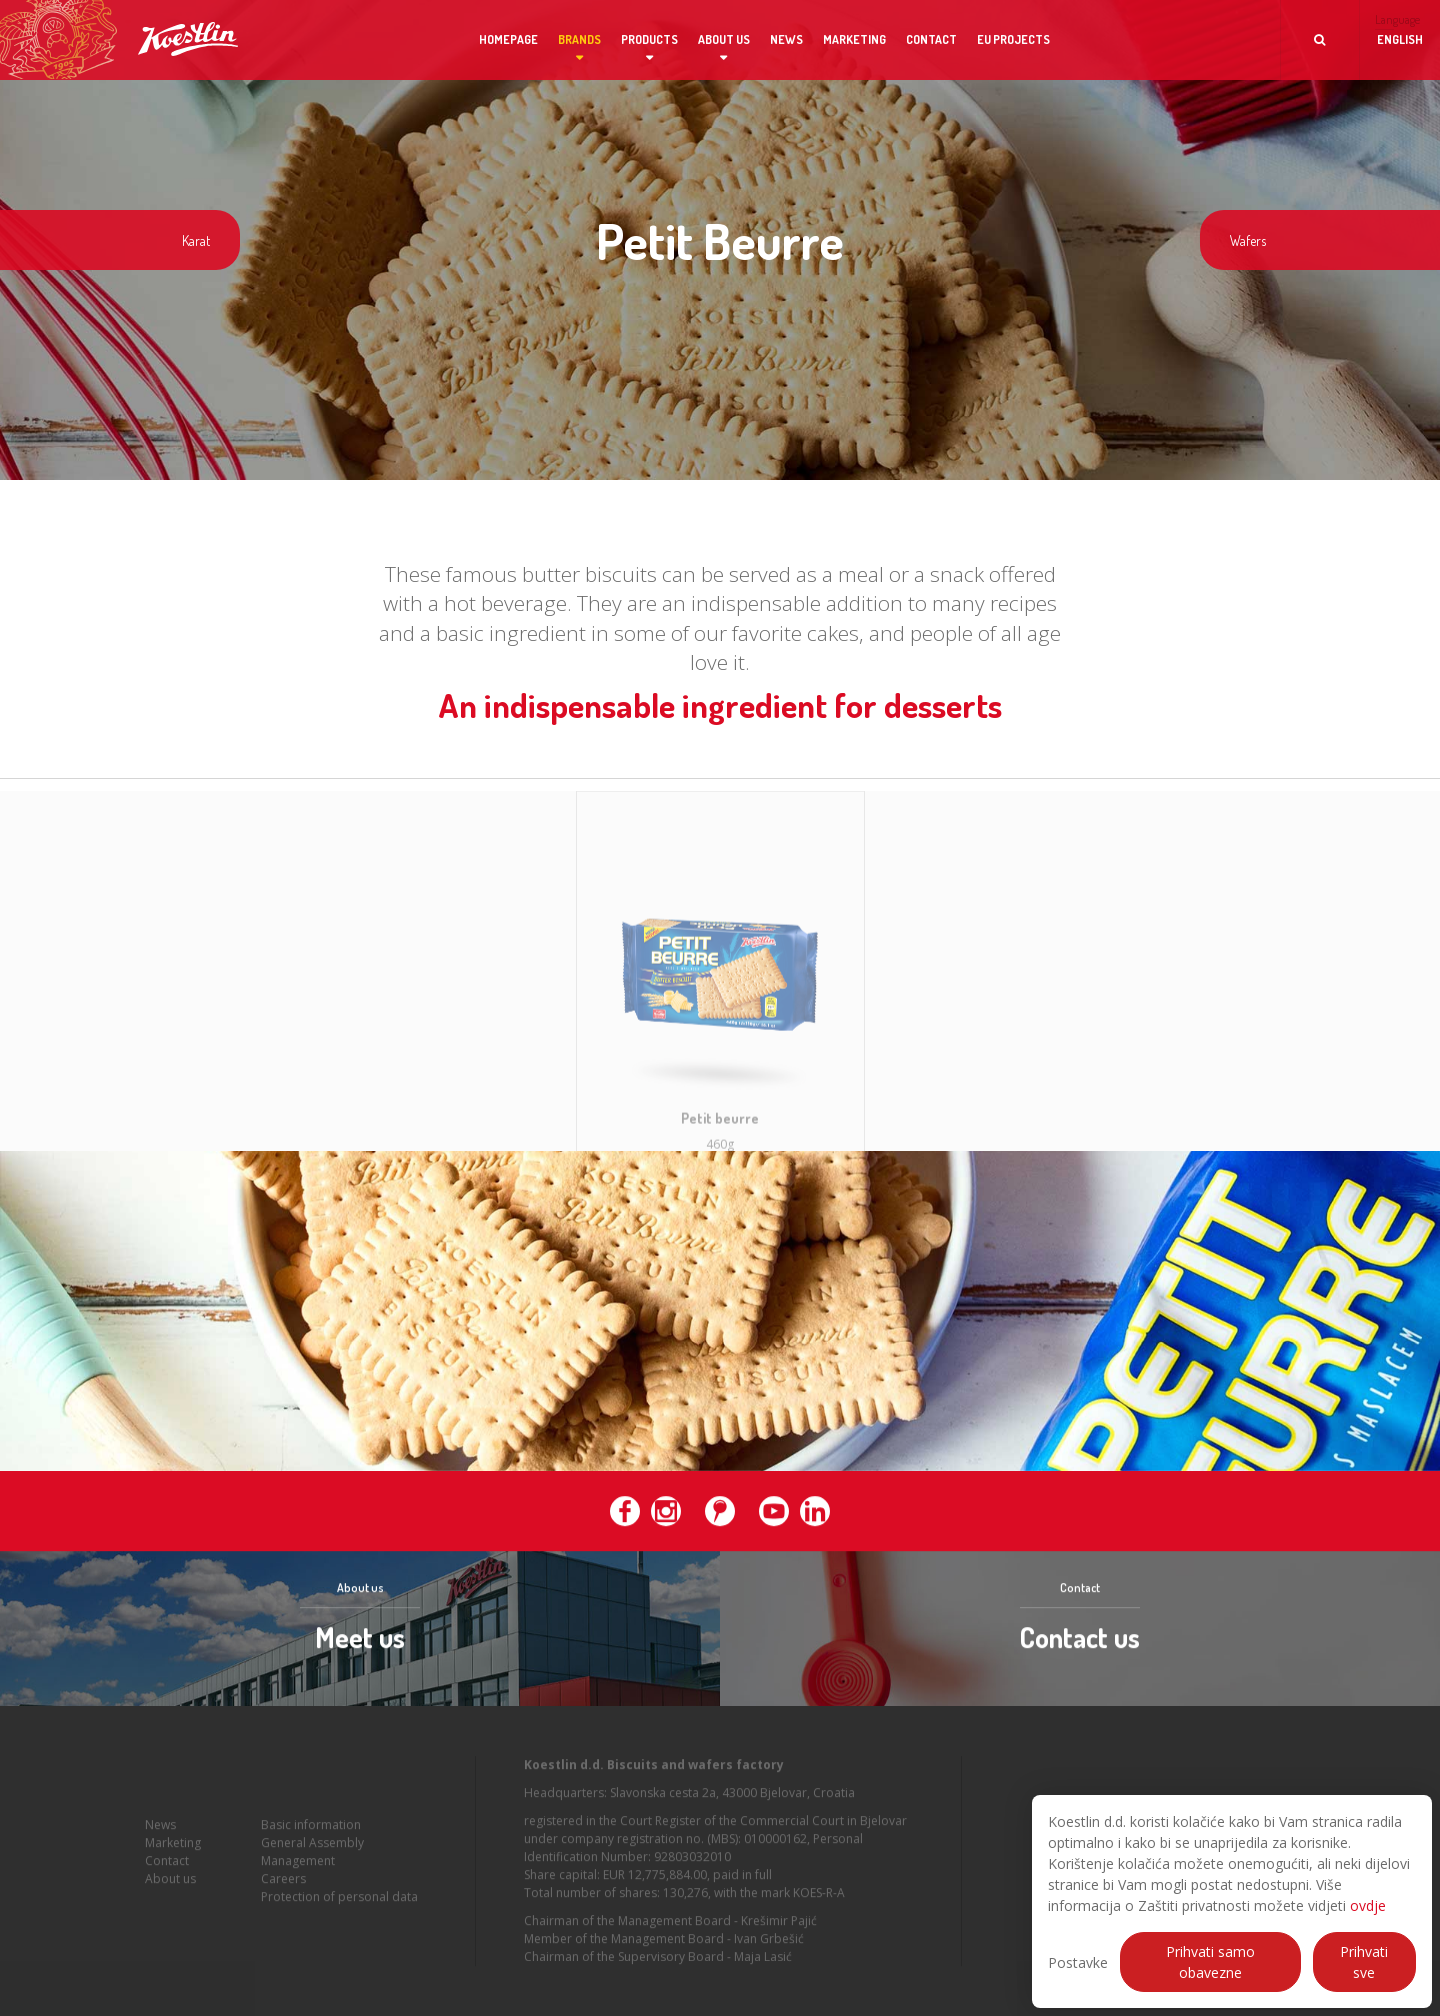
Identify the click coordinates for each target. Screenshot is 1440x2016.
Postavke (1078, 1962)
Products (649, 39)
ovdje (1368, 1905)
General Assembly (312, 1850)
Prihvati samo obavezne (1210, 1962)
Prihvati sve (1364, 1962)
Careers (283, 1886)
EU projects (1013, 39)
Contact (931, 39)
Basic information (311, 1832)
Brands (579, 39)
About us (724, 39)
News (786, 39)
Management (298, 1868)
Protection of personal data (339, 1904)
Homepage (508, 39)
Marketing (854, 39)
